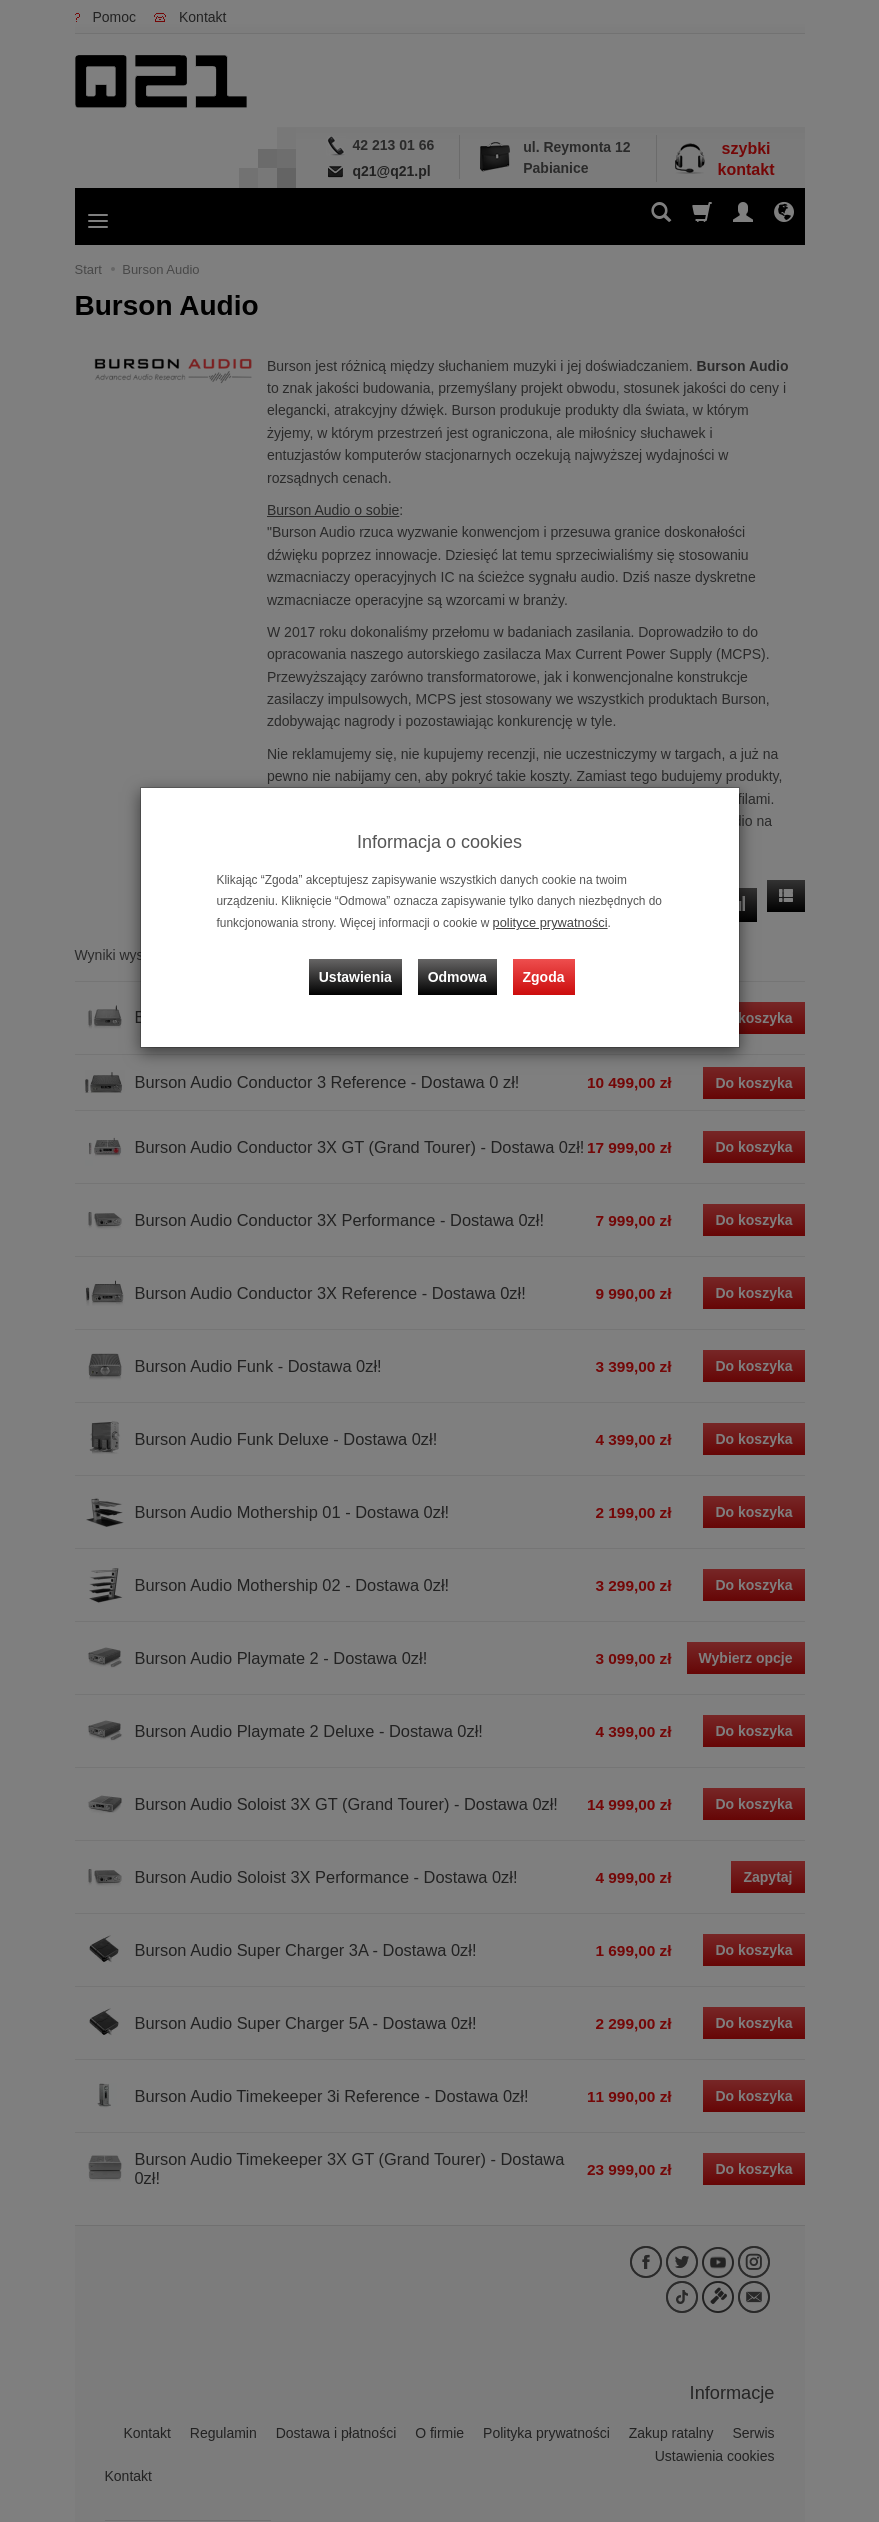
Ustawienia (363, 966)
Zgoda (541, 966)
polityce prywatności (546, 922)
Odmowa (460, 966)
